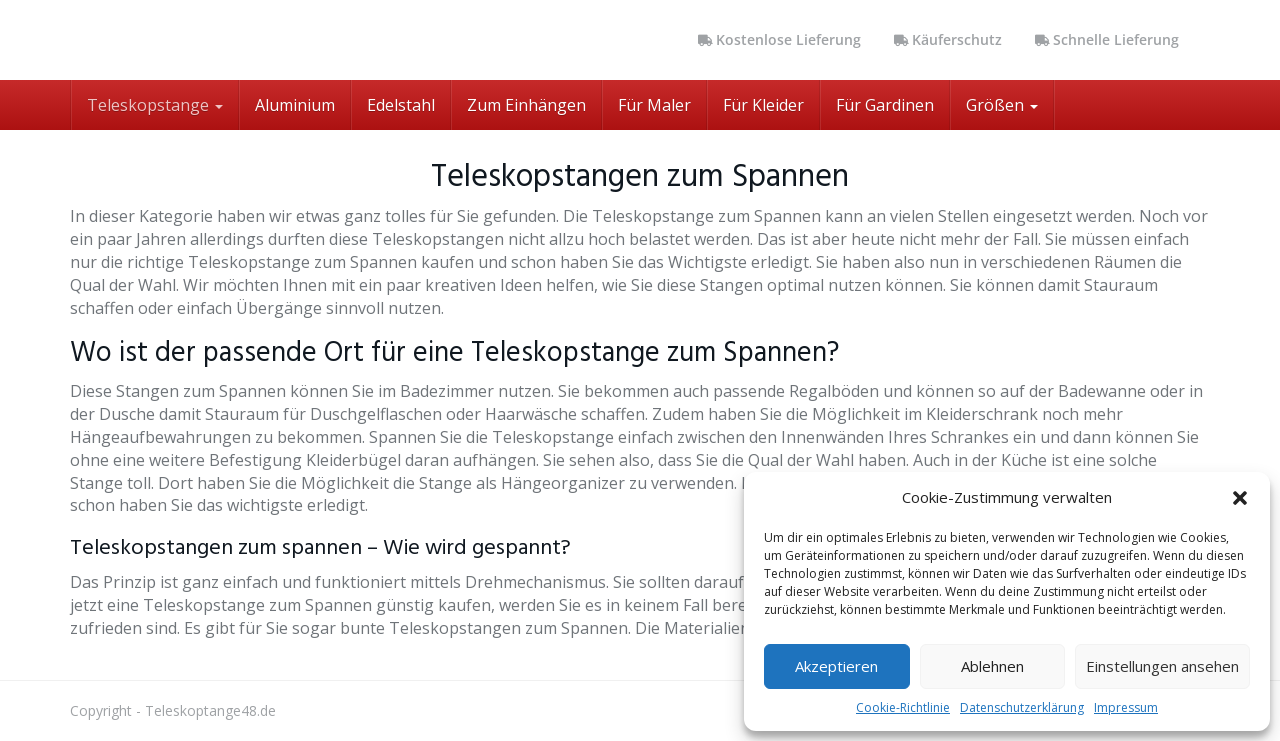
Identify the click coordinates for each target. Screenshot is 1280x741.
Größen (1002, 105)
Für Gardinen (885, 105)
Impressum (1126, 707)
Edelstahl (401, 105)
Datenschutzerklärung (1022, 707)
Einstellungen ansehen (1162, 666)
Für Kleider (763, 105)
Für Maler (654, 105)
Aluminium (295, 105)
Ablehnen (992, 666)
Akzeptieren (836, 666)
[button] (1240, 498)
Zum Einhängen (526, 105)
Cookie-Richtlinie (903, 707)
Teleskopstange (155, 105)
